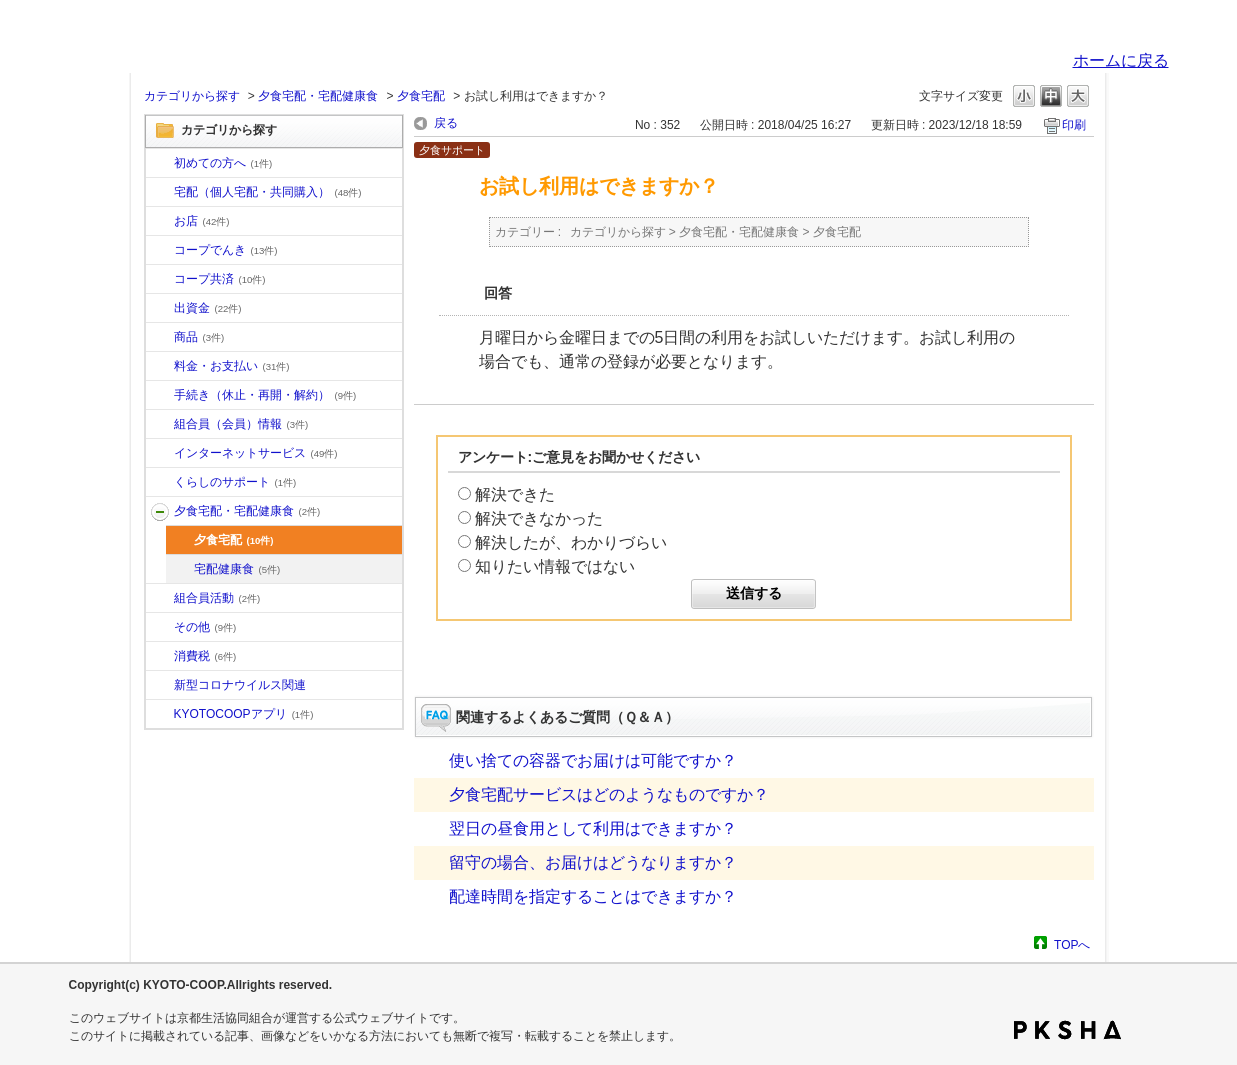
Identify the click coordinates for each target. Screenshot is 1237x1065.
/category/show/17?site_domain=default (160, 512)
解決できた (515, 494)
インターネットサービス (256, 453)
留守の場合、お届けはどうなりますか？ (593, 862)
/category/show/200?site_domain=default (160, 715)
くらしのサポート (235, 482)
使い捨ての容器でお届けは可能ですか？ (593, 760)
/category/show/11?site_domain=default (160, 338)
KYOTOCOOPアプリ (244, 714)
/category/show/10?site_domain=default (160, 164)
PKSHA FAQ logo (1067, 1030)
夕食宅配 (421, 96)
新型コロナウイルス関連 (240, 685)
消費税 (205, 656)
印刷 (1074, 125)
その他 (205, 627)
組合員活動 (217, 598)
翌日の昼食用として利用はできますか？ (593, 828)
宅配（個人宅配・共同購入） (268, 192)
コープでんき (226, 250)
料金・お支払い (232, 366)
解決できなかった (539, 518)
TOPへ (1072, 944)
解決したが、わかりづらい (571, 542)
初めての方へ (223, 163)
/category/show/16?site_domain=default (160, 483)
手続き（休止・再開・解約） (265, 395)
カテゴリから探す (192, 96)
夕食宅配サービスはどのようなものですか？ (609, 794)
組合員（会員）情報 (241, 424)
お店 (202, 221)
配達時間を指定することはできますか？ (593, 896)
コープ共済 (220, 279)
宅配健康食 (237, 569)
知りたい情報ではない (555, 566)
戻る (446, 123)
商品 (199, 337)
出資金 (208, 308)
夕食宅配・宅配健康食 (318, 96)
